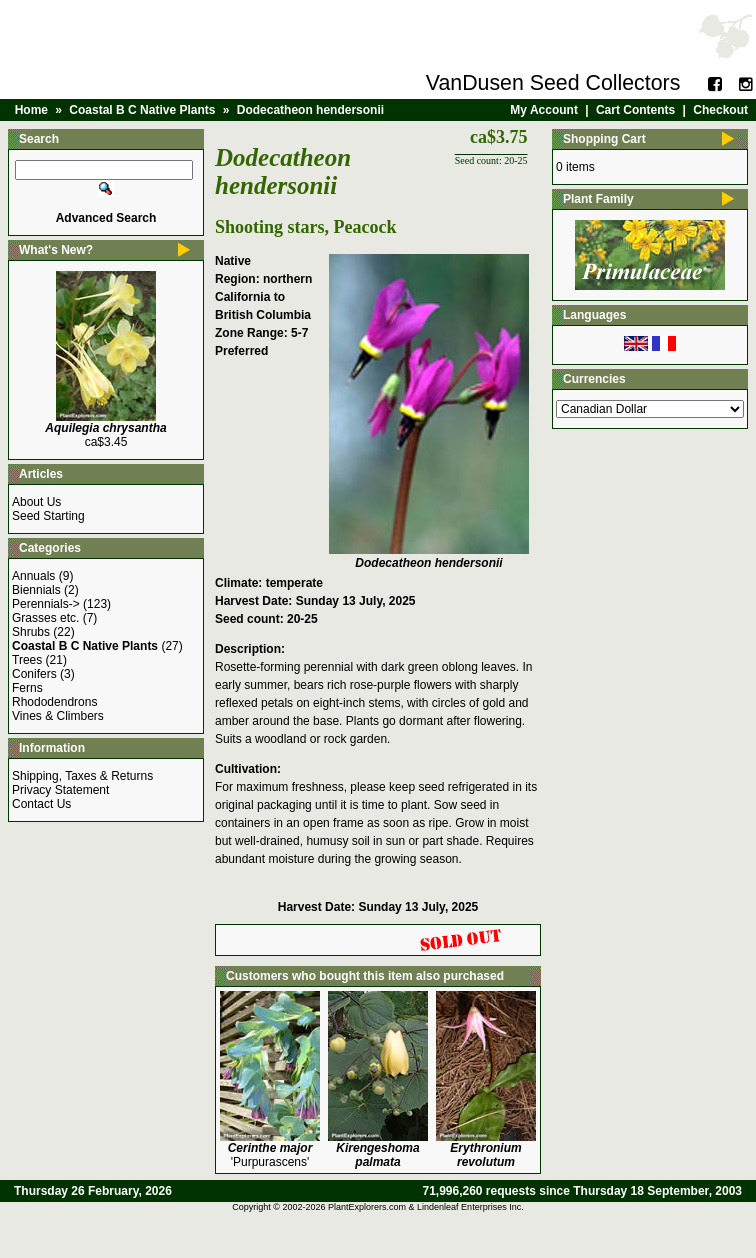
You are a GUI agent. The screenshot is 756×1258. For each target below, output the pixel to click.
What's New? (56, 250)
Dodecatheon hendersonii (310, 110)
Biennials (36, 590)
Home (31, 110)
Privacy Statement (60, 790)
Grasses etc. (45, 618)
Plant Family (598, 199)
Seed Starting (48, 516)
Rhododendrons (54, 702)
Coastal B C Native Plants (142, 110)
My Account (544, 110)
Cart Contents (635, 110)
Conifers (34, 674)
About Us (36, 502)
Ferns (27, 688)
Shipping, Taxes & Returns (82, 776)
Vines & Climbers (58, 716)
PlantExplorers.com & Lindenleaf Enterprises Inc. (426, 1207)
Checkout (720, 110)
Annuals (33, 576)
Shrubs (31, 632)
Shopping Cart (604, 139)
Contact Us (41, 804)
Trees (27, 660)
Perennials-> (46, 604)
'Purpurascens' (270, 1155)
